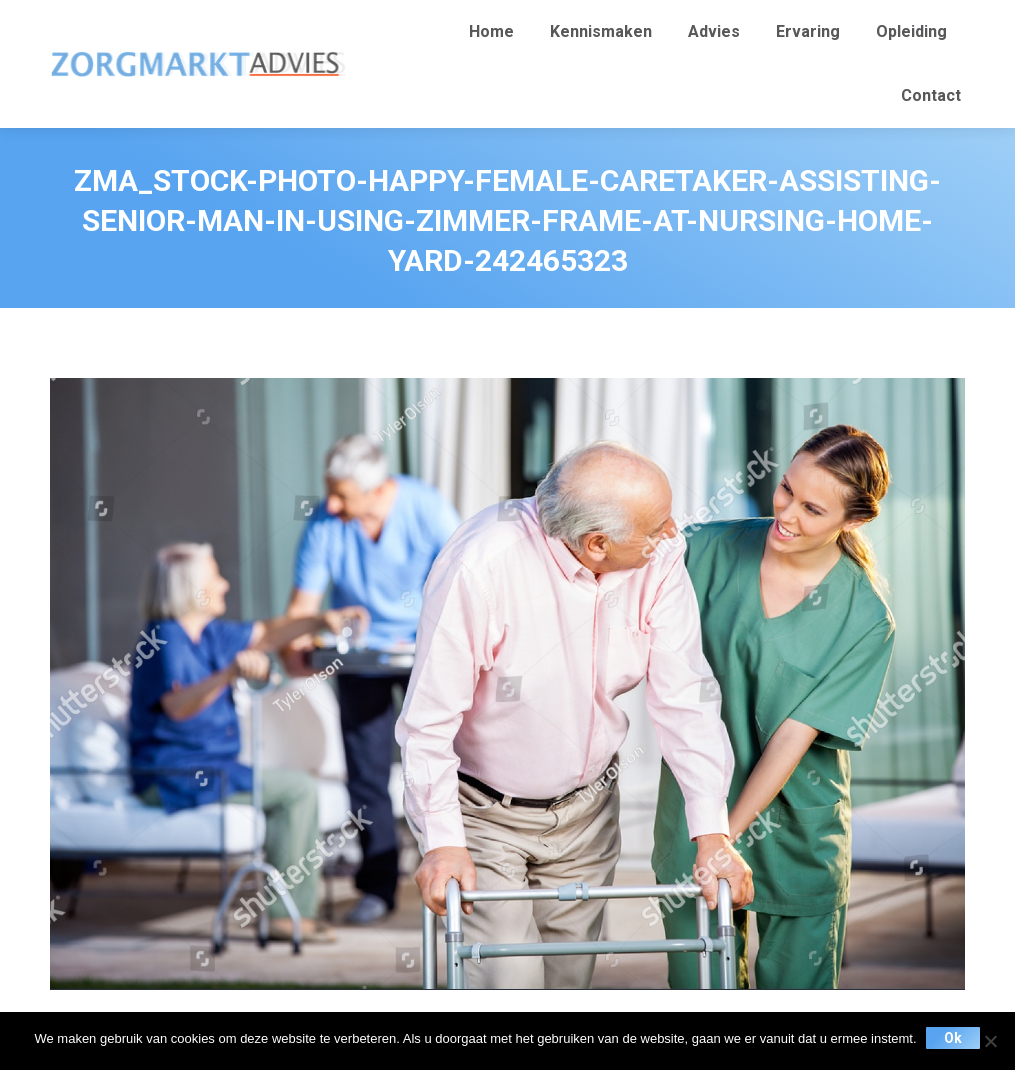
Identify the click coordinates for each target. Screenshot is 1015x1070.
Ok (954, 1038)
